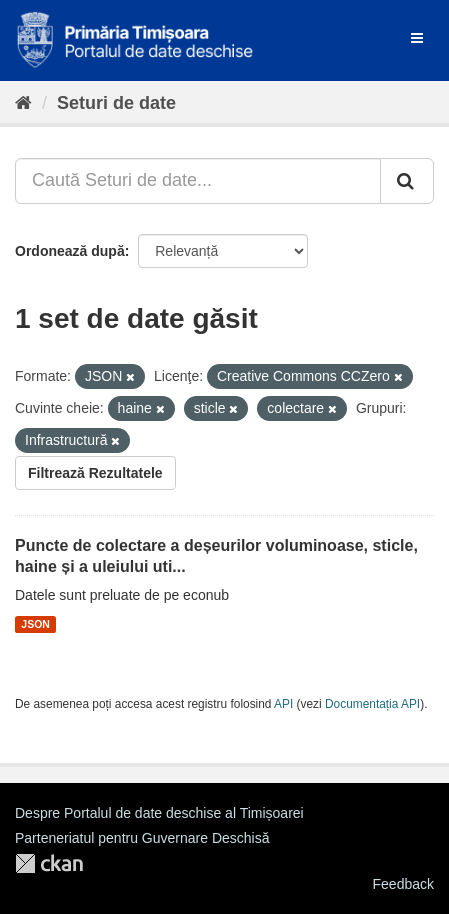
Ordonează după (70, 251)
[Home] (23, 103)
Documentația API (372, 704)
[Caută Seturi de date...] (198, 181)
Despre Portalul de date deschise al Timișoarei (159, 813)
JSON (35, 624)
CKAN (49, 863)
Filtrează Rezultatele (95, 473)
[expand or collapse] (417, 38)
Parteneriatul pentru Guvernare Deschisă (142, 838)
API (283, 704)
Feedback (403, 884)
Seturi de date (116, 103)
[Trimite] (407, 181)
